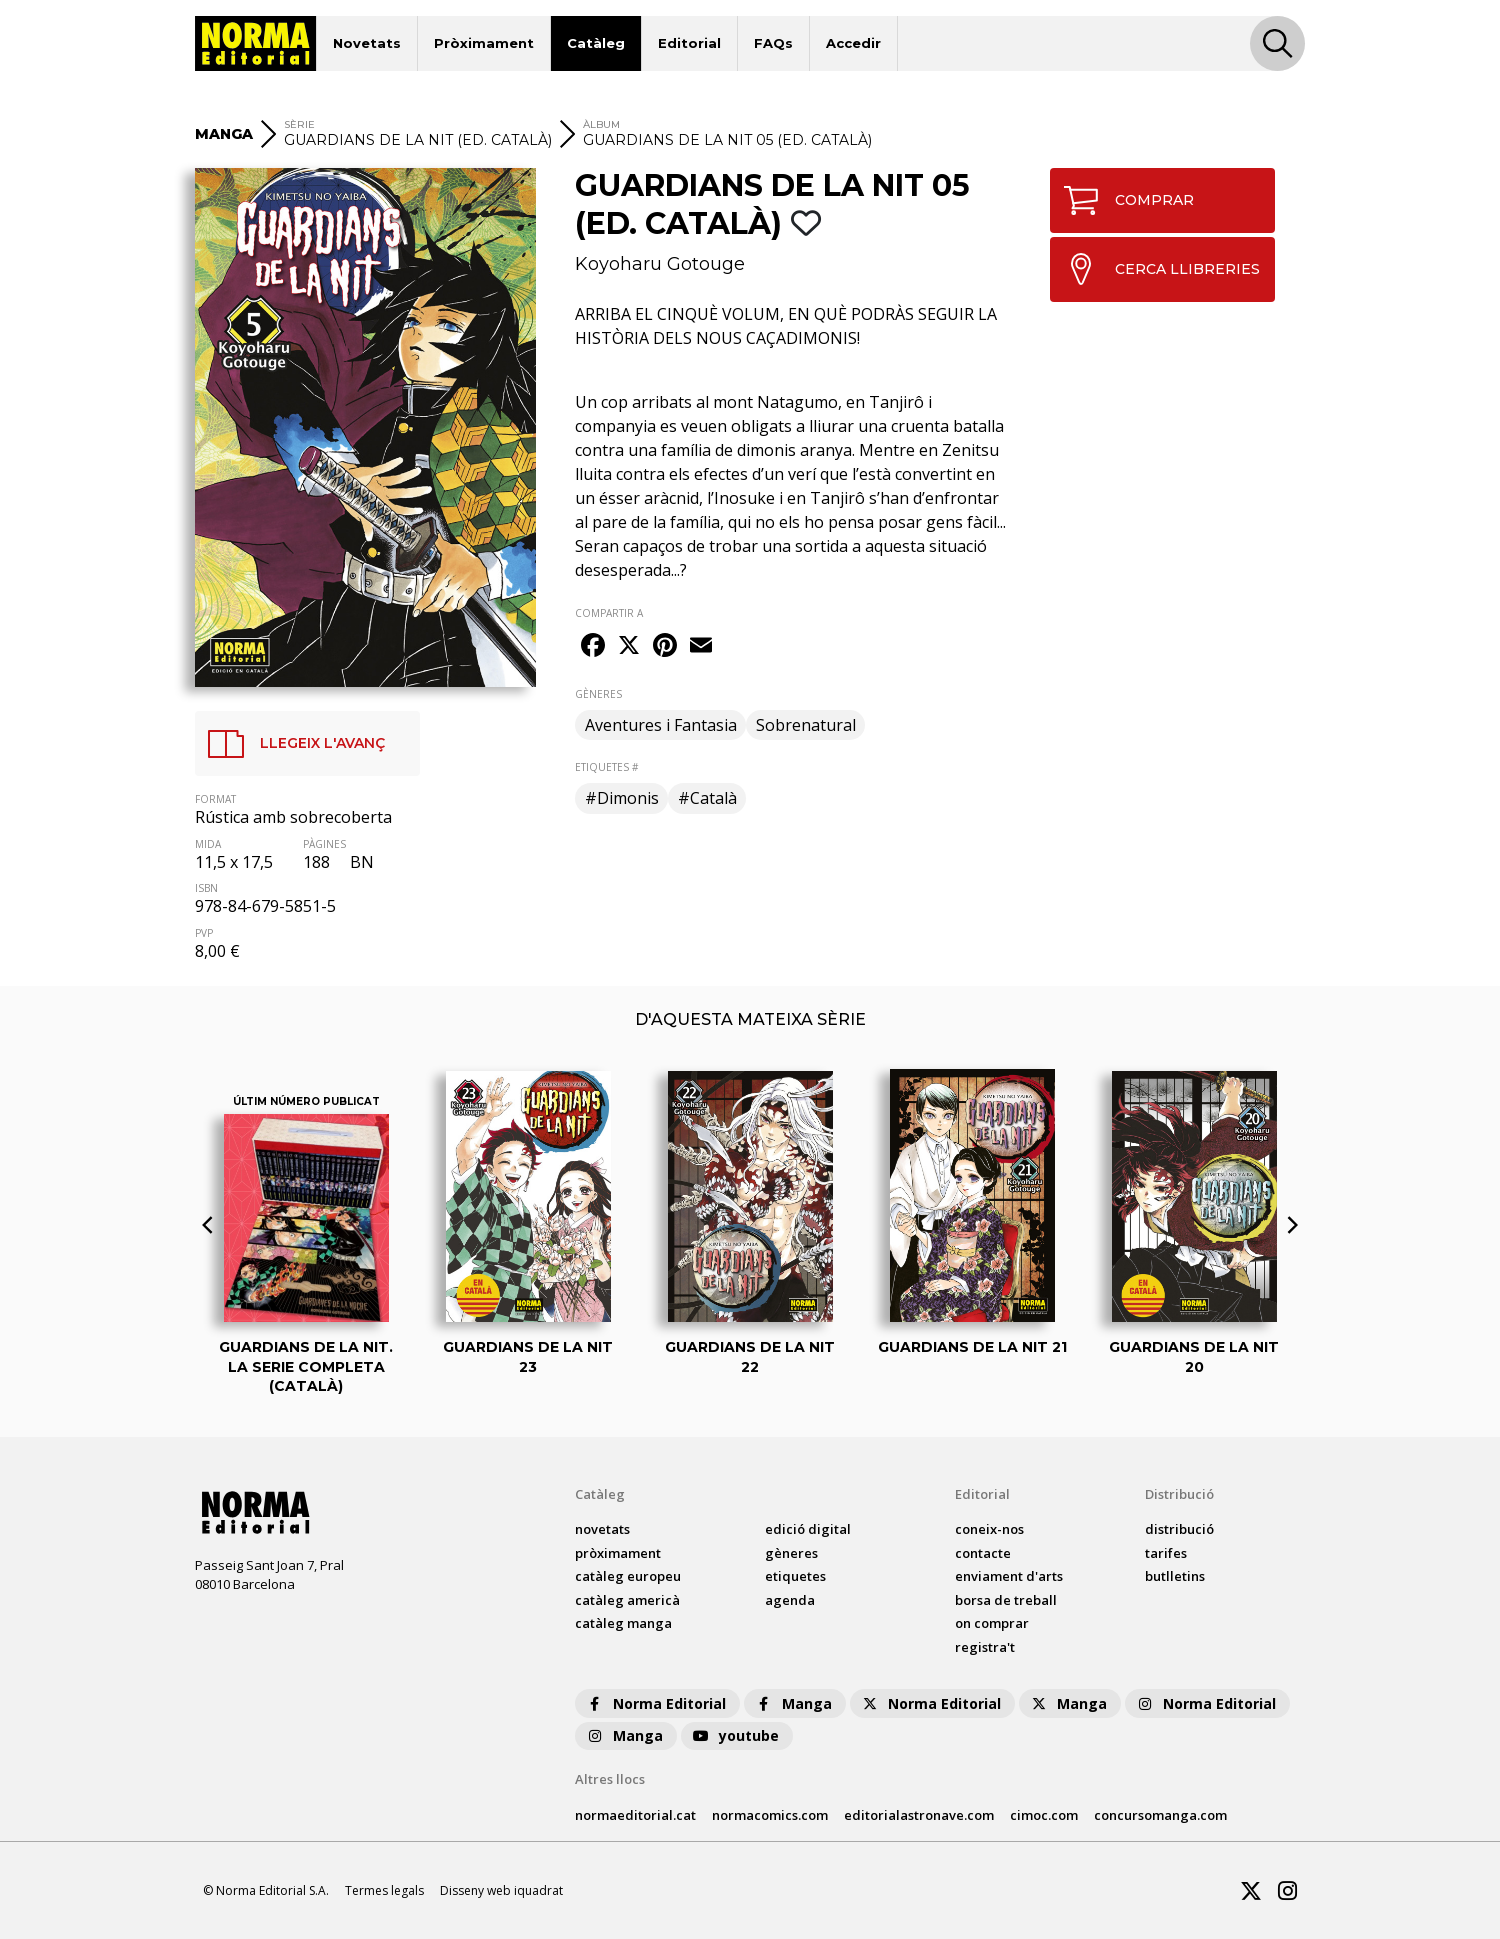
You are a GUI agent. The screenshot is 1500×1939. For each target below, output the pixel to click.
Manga (793, 1703)
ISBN (206, 888)
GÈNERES (598, 694)
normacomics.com (770, 1815)
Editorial (689, 43)
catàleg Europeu (628, 1576)
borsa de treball (1006, 1600)
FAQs (773, 43)
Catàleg (596, 43)
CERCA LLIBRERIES (1155, 269)
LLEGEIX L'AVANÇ (290, 743)
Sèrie (299, 124)
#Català (707, 798)
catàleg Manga (623, 1623)
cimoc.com (1044, 1815)
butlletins (1175, 1576)
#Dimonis (622, 798)
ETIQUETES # (606, 767)
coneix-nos (989, 1529)
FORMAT (215, 799)
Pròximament (484, 43)
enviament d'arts (1009, 1576)
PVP (204, 933)
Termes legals (384, 1890)
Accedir (853, 43)
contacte (983, 1553)
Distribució (1179, 1494)
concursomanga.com (1160, 1815)
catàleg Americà (627, 1600)
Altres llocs (610, 1779)
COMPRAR (1122, 200)
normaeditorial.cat (635, 1815)
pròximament (618, 1553)
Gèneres (791, 1553)
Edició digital (808, 1529)
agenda (790, 1600)
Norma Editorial (655, 1703)
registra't (985, 1647)
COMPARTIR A (609, 613)
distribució (1179, 1529)
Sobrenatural (806, 725)
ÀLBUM (601, 124)
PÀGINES (324, 844)
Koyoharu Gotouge (660, 264)
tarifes (1166, 1553)
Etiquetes (795, 1576)
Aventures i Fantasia (661, 725)
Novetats (367, 43)
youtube (735, 1735)
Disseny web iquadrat (501, 1890)
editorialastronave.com (919, 1815)
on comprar (992, 1623)
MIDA (208, 844)
